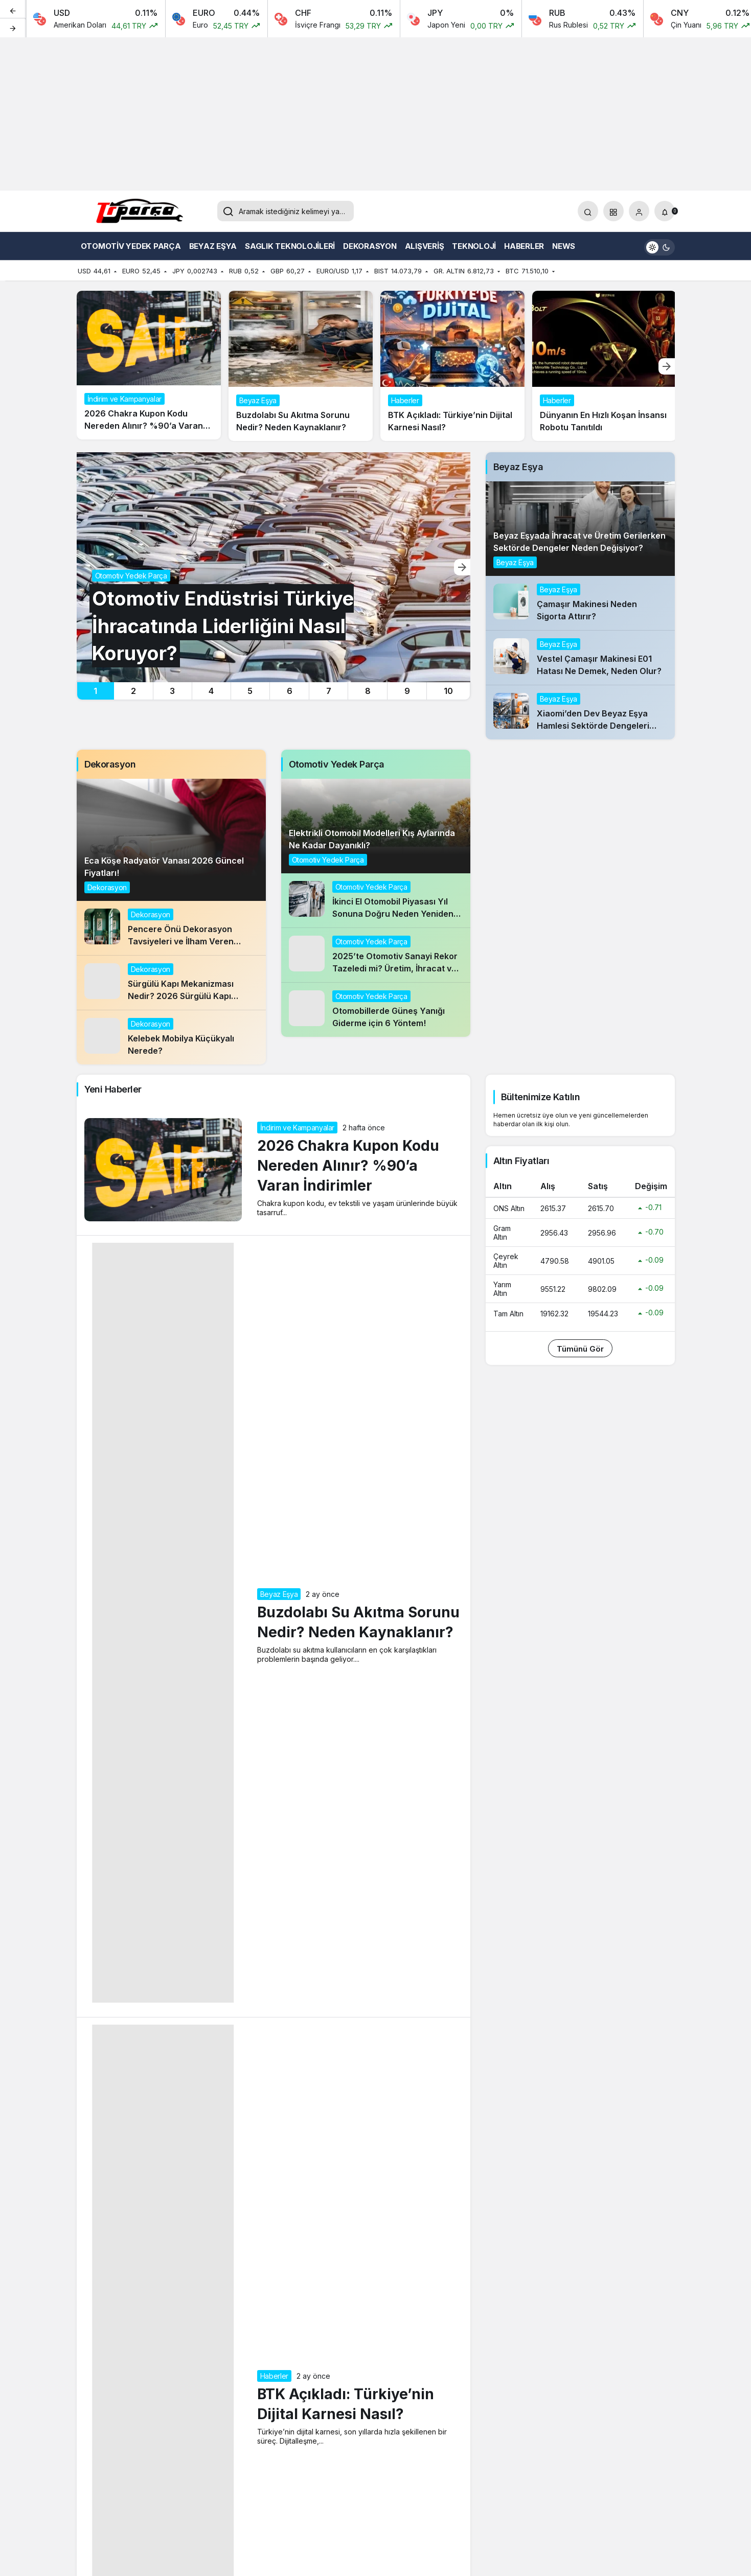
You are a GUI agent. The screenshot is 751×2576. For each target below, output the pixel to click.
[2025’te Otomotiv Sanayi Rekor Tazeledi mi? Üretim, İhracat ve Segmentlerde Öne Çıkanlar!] (375, 955)
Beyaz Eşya (515, 562)
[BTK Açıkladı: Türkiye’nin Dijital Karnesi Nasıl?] (452, 366)
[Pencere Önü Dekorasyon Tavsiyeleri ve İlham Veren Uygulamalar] (171, 928)
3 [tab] (172, 691)
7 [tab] (328, 691)
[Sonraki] (13, 27)
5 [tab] (250, 691)
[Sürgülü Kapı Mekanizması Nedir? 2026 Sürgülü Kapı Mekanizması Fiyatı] (171, 983)
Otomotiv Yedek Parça (328, 859)
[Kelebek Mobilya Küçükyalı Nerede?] (171, 1037)
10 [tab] (448, 691)
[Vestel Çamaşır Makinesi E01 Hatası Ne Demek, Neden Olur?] (580, 658)
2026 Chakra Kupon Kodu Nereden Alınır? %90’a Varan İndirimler (348, 1165)
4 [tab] (211, 691)
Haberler (274, 2376)
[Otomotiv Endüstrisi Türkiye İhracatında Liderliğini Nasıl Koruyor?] (273, 567)
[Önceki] (13, 9)
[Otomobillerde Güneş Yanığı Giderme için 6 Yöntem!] (375, 1010)
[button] (613, 211)
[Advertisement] (375, 113)
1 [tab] (95, 691)
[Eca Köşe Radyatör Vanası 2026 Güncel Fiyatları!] (171, 840)
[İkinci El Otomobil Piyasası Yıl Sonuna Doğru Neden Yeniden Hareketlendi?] (375, 900)
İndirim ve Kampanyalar (297, 1127)
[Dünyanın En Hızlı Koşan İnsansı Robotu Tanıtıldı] (604, 366)
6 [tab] (289, 691)
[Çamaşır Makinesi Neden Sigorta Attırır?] (580, 603)
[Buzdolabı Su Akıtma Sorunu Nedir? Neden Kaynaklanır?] (301, 366)
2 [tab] (133, 691)
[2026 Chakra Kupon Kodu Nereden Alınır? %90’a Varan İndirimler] (149, 365)
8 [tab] (368, 691)
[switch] (659, 246)
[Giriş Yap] (639, 211)
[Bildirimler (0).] (664, 211)
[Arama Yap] (588, 211)
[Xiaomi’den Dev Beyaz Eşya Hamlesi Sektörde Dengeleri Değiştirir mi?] (580, 712)
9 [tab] (407, 691)
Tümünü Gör (580, 1349)
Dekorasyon (107, 887)
